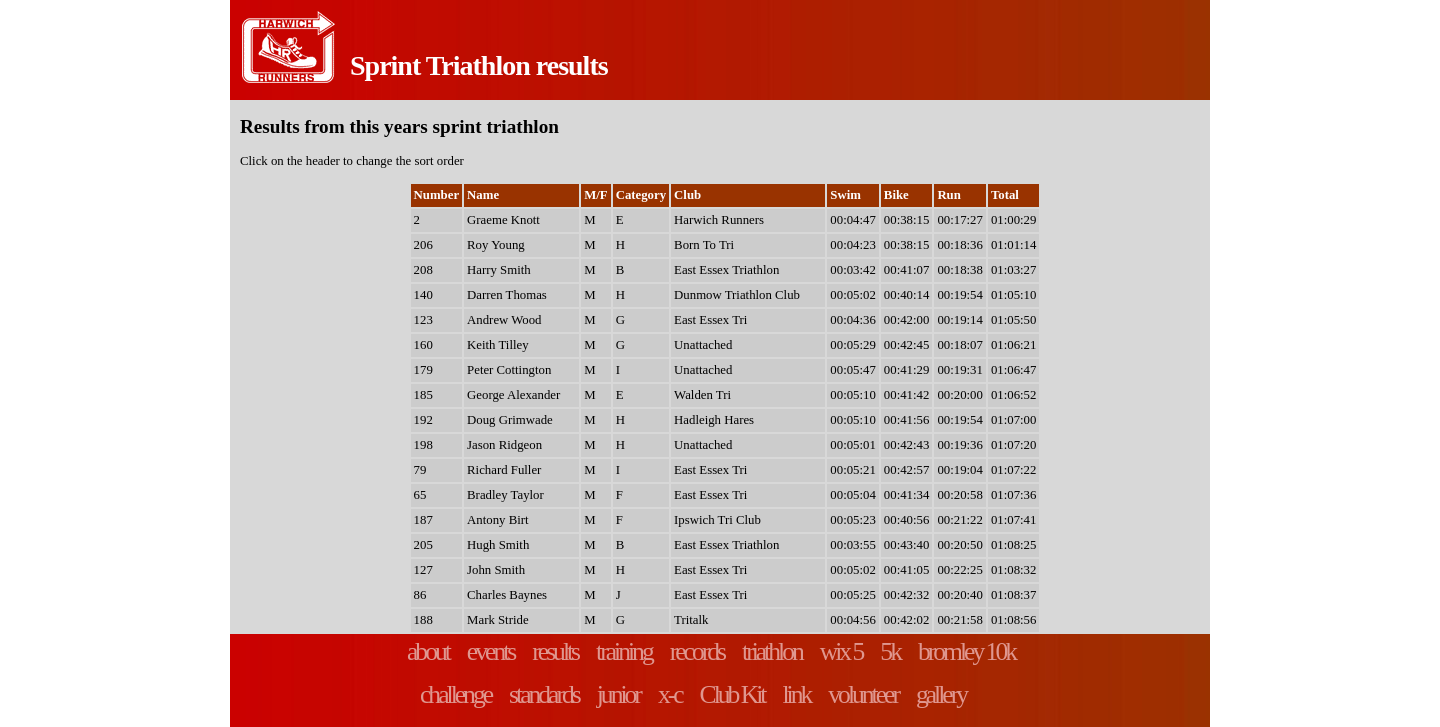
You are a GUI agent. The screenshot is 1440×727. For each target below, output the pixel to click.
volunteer (863, 694)
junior (618, 694)
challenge (455, 694)
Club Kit (732, 694)
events (490, 651)
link (796, 694)
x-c (670, 694)
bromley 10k (966, 651)
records (697, 651)
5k (890, 651)
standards (544, 694)
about (428, 651)
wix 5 (841, 651)
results (555, 651)
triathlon (772, 651)
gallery (941, 694)
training (624, 651)
